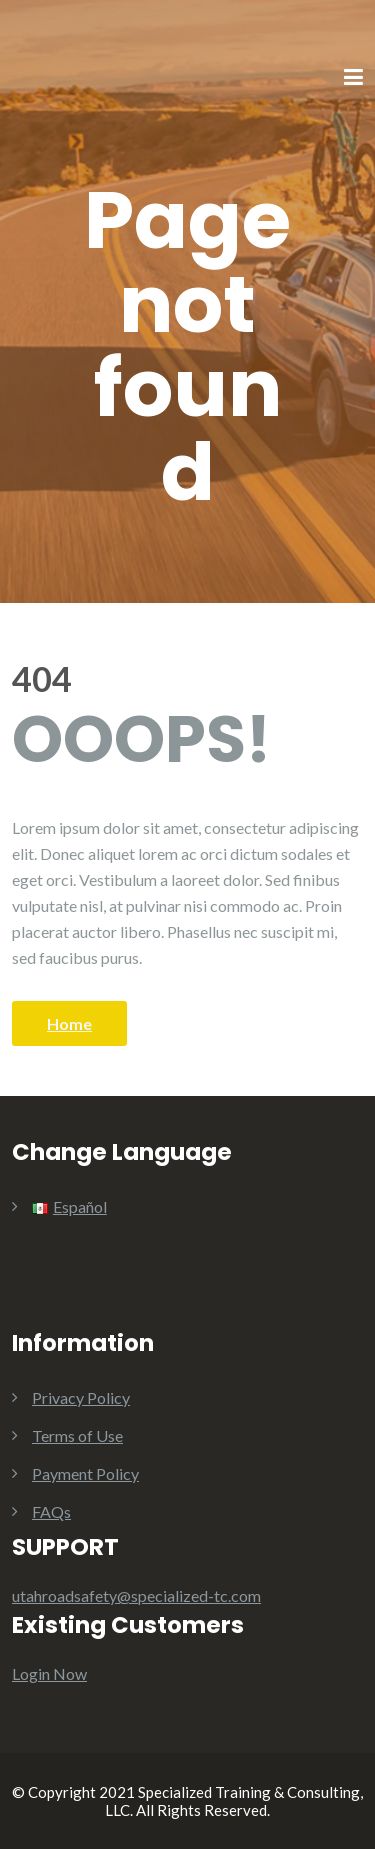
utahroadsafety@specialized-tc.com (136, 1595)
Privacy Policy (81, 1397)
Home (69, 1023)
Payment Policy (85, 1473)
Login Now (49, 1673)
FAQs (51, 1511)
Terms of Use (77, 1435)
